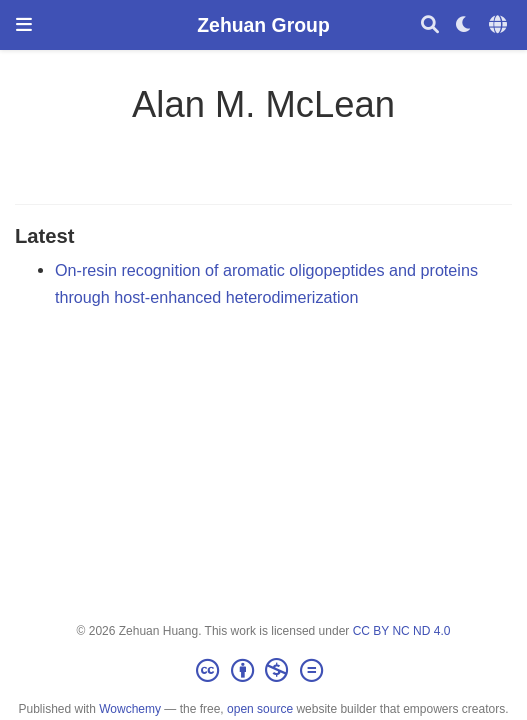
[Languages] (500, 25)
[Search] (430, 25)
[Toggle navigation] (24, 24)
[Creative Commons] (263, 671)
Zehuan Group (263, 25)
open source (260, 709)
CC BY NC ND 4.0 (402, 631)
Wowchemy (130, 709)
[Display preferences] (464, 25)
